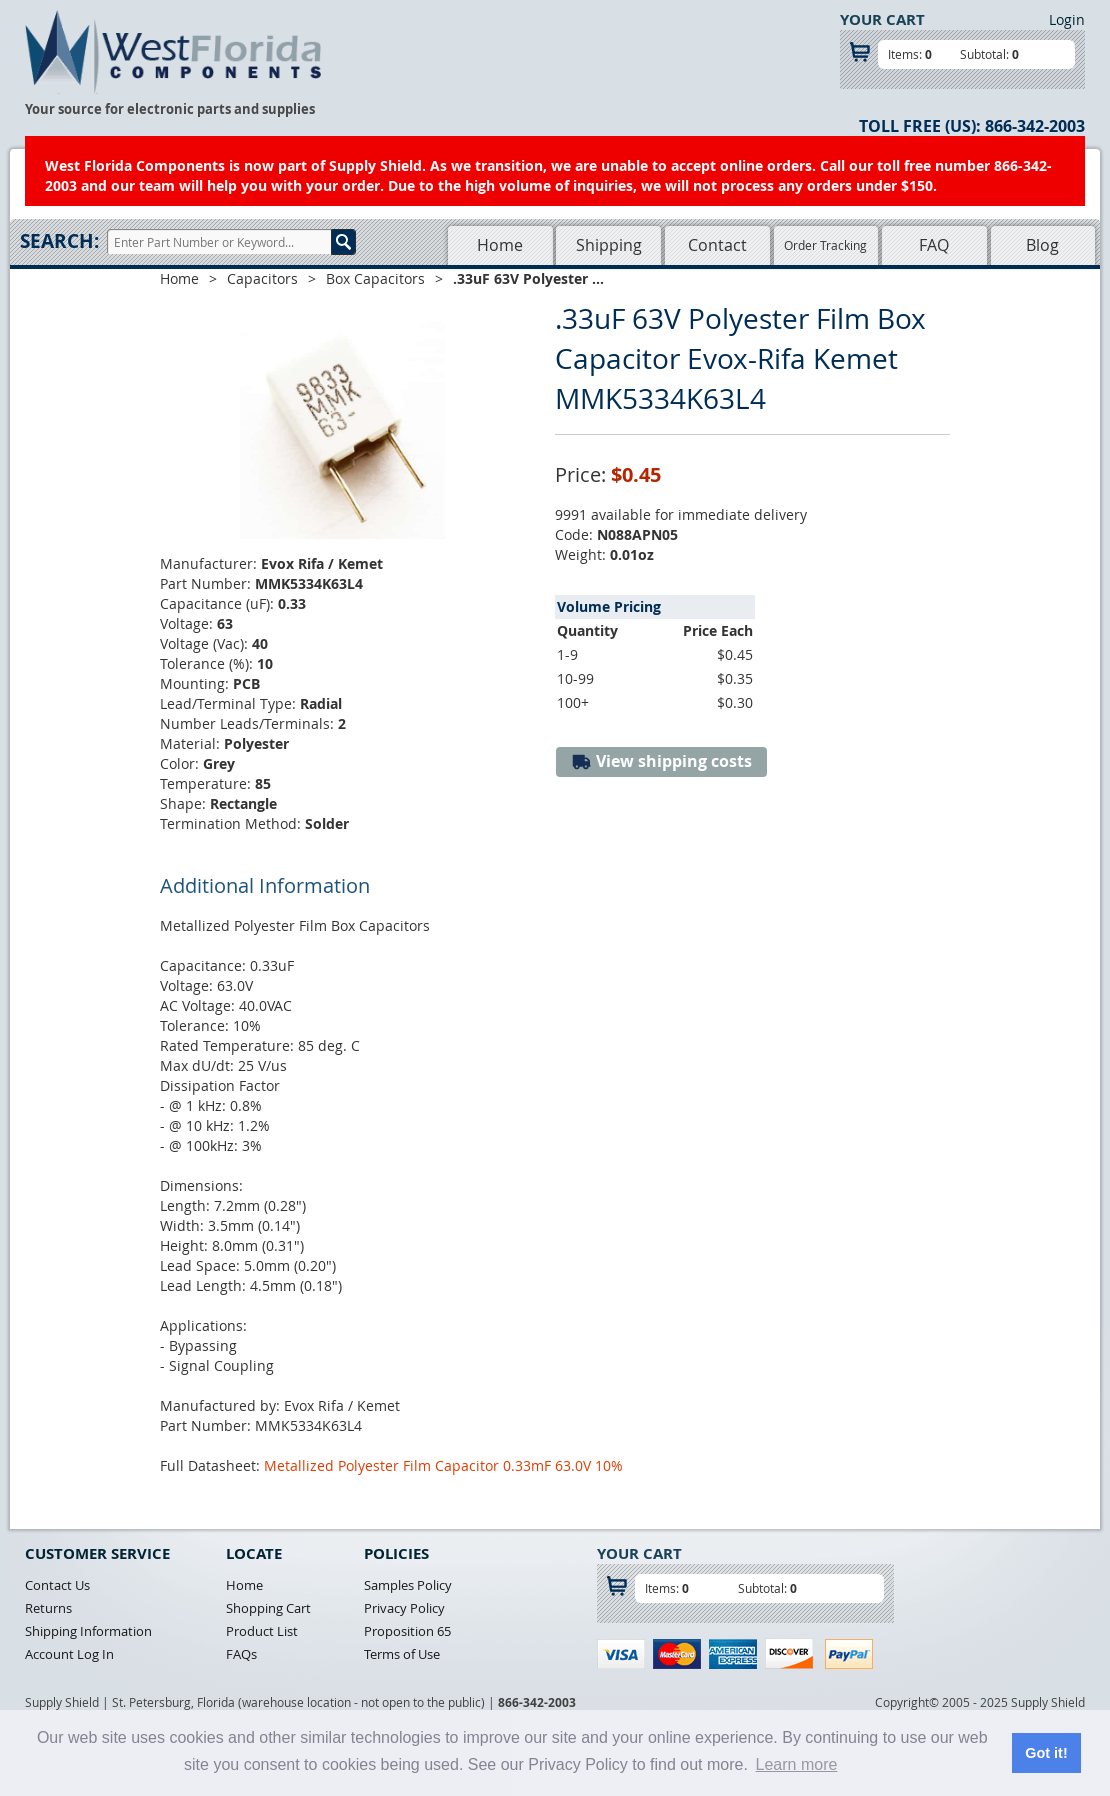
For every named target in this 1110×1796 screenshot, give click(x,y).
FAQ (934, 245)
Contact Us (57, 1585)
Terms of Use (402, 1654)
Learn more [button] (797, 1764)
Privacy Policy (404, 1608)
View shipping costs (661, 761)
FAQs (241, 1654)
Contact (717, 245)
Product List (262, 1631)
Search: (59, 241)
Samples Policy (408, 1585)
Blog (1042, 245)
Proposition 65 (407, 1631)
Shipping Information (88, 1631)
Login (1067, 19)
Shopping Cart (268, 1608)
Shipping (609, 245)
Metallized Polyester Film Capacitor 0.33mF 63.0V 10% (443, 1465)
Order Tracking (825, 245)
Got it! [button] (1046, 1753)
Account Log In (69, 1654)
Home (500, 245)
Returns (48, 1608)
